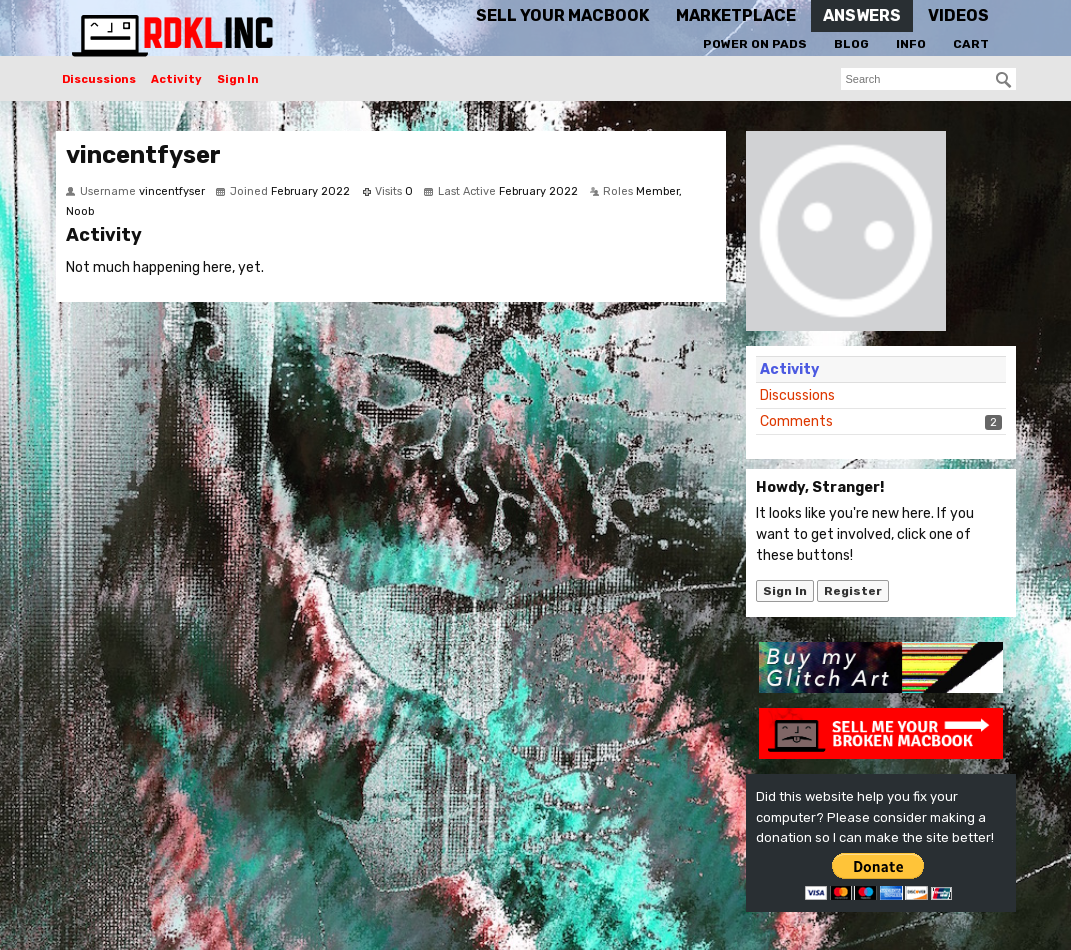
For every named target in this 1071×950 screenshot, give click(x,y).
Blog (851, 44)
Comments (796, 421)
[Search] (1004, 80)
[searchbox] (928, 79)
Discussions (99, 79)
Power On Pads (755, 44)
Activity (176, 79)
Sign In (238, 79)
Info (911, 44)
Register (853, 591)
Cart (971, 44)
